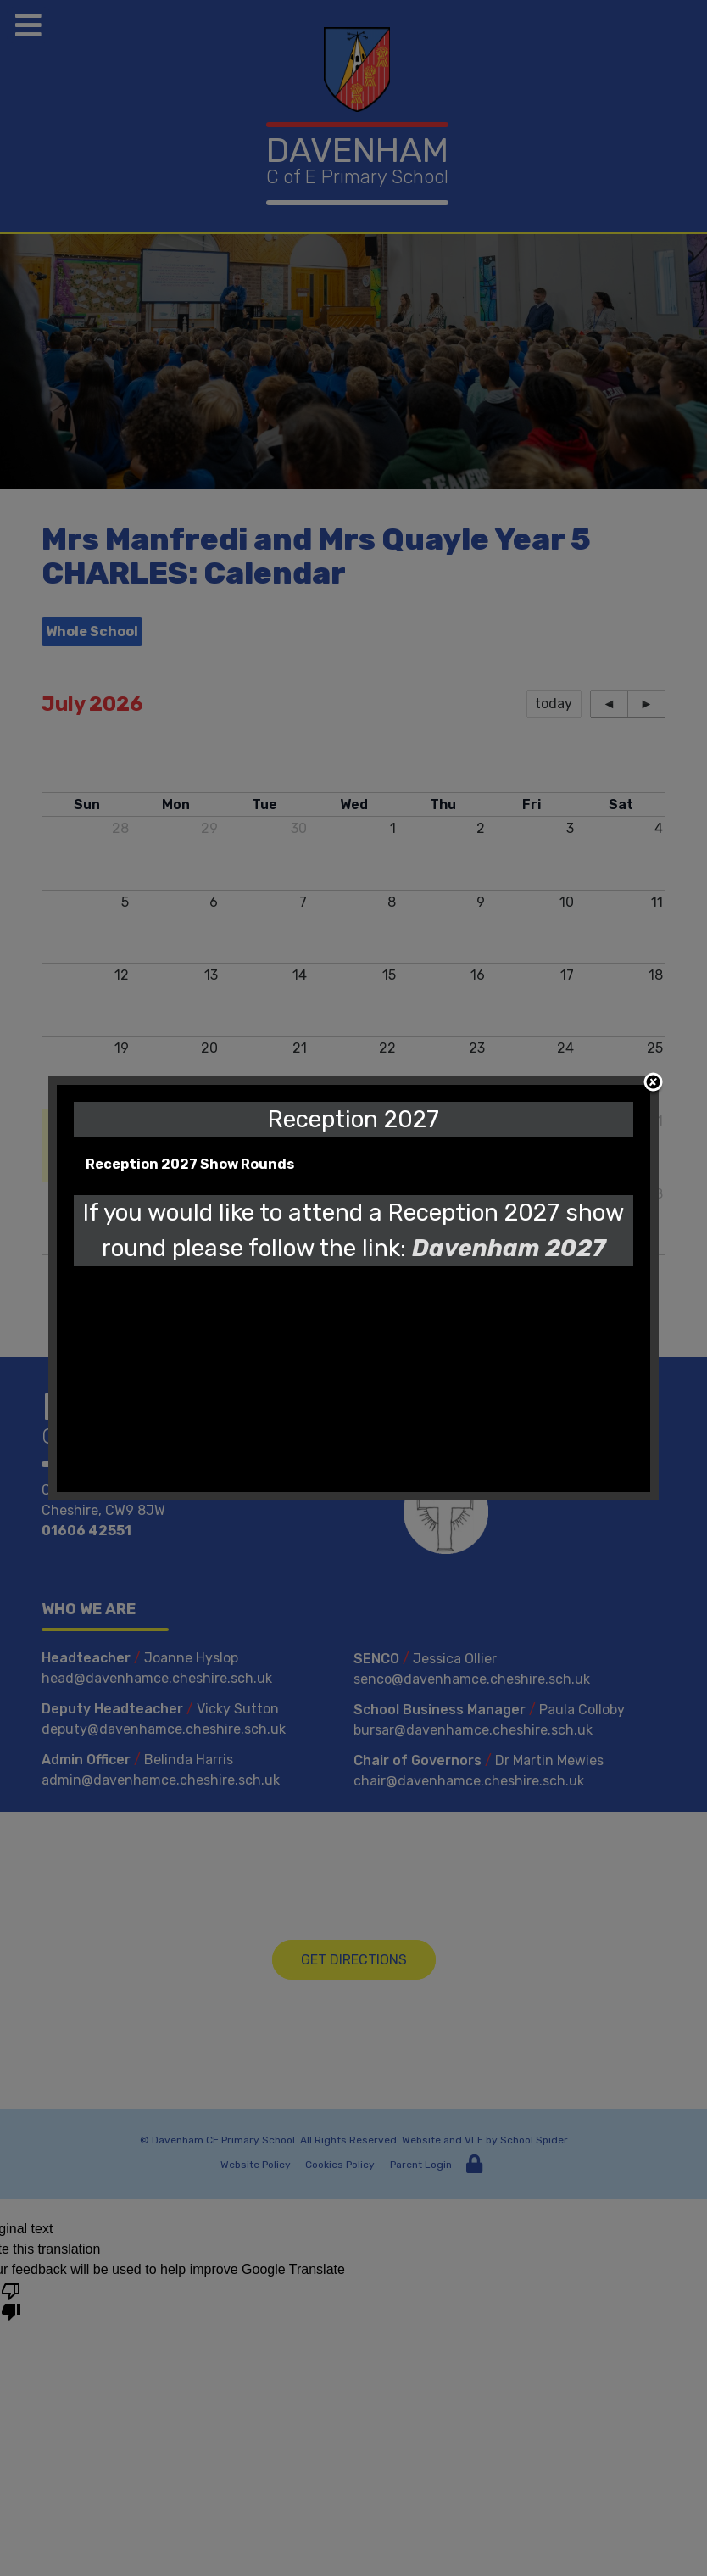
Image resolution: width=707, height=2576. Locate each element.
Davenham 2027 (508, 1248)
